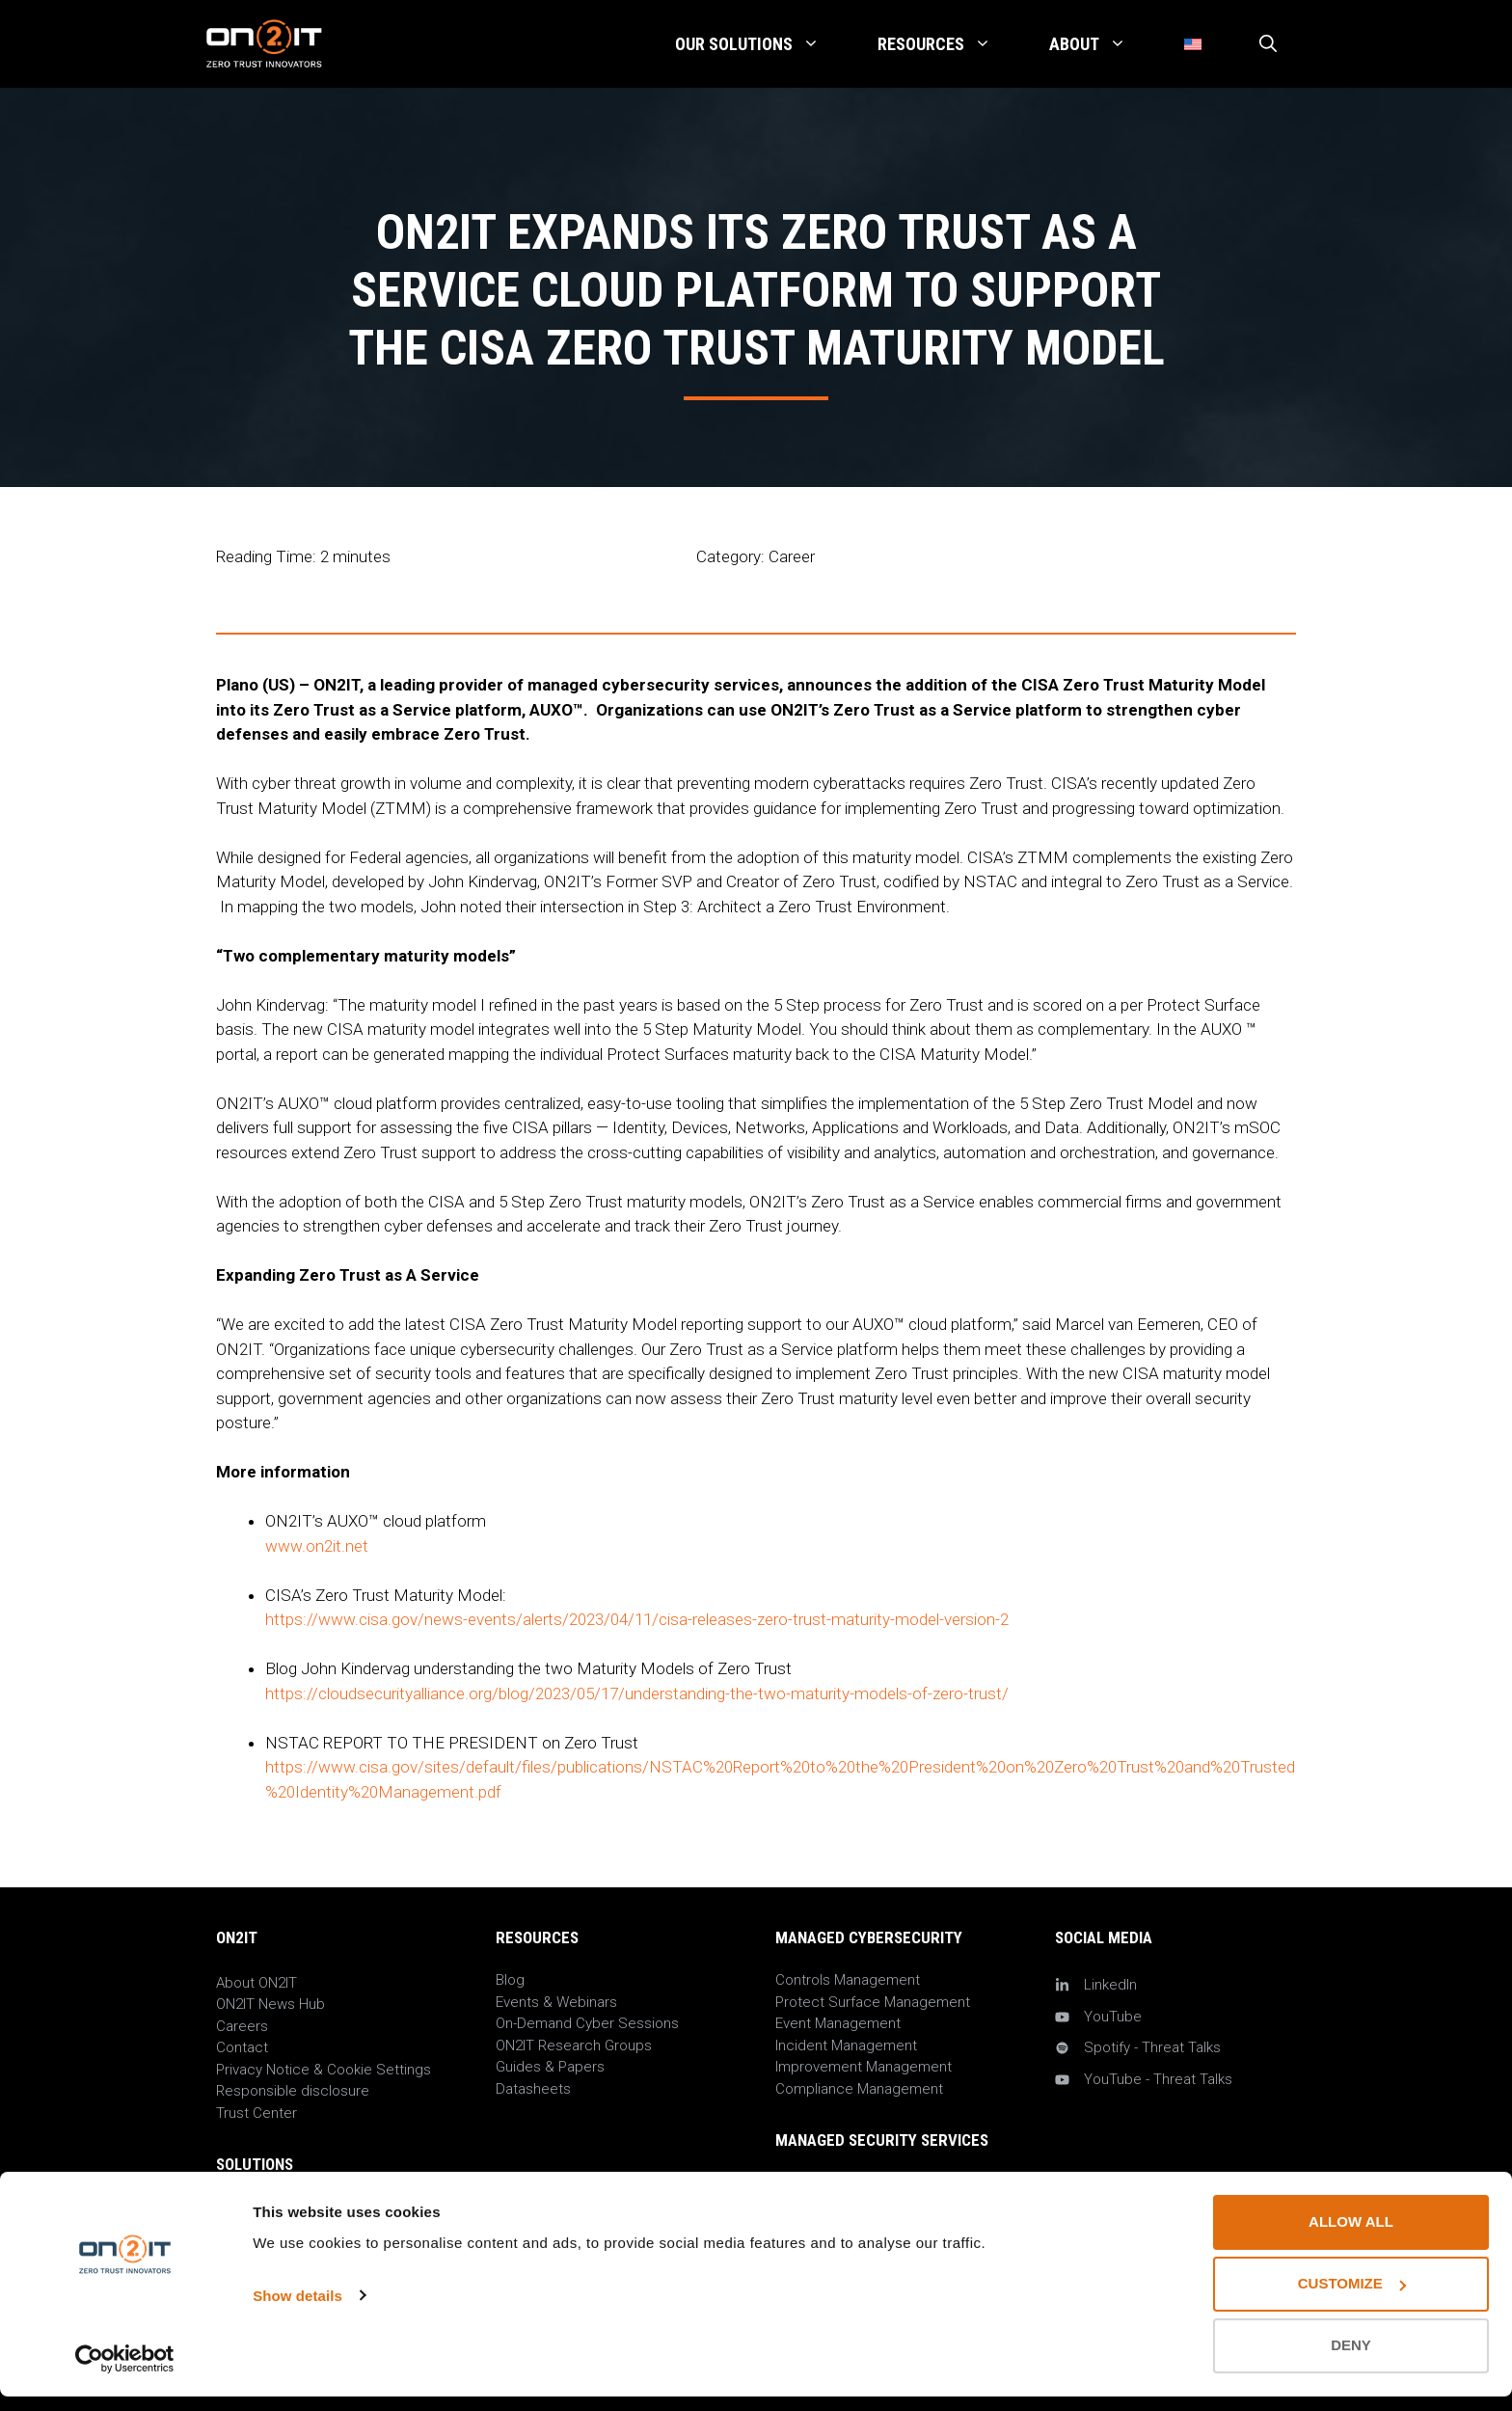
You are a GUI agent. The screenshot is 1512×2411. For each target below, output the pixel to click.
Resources (949, 44)
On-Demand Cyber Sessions (587, 2023)
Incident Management (846, 2045)
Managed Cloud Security (855, 2183)
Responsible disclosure (292, 2090)
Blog (510, 1980)
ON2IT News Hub (270, 2004)
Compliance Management (859, 2089)
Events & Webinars (556, 2002)
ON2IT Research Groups (574, 2045)
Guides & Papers (550, 2066)
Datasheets (533, 2089)
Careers (242, 2026)
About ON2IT (256, 1982)
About (1102, 44)
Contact (242, 2047)
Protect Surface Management (872, 2002)
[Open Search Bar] (1268, 44)
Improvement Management (863, 2066)
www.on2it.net (316, 1546)
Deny (1351, 2360)
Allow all (1351, 2237)
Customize (1352, 2298)
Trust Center (256, 2113)
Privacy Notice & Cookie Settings (323, 2069)
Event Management (838, 2023)
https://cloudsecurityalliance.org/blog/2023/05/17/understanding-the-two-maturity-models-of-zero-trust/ (637, 1693)
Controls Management (847, 1980)
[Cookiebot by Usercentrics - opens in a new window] (124, 2373)
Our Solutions (762, 44)
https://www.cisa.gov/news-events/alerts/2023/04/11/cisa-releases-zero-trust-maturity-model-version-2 (637, 1619)
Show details (297, 2310)
